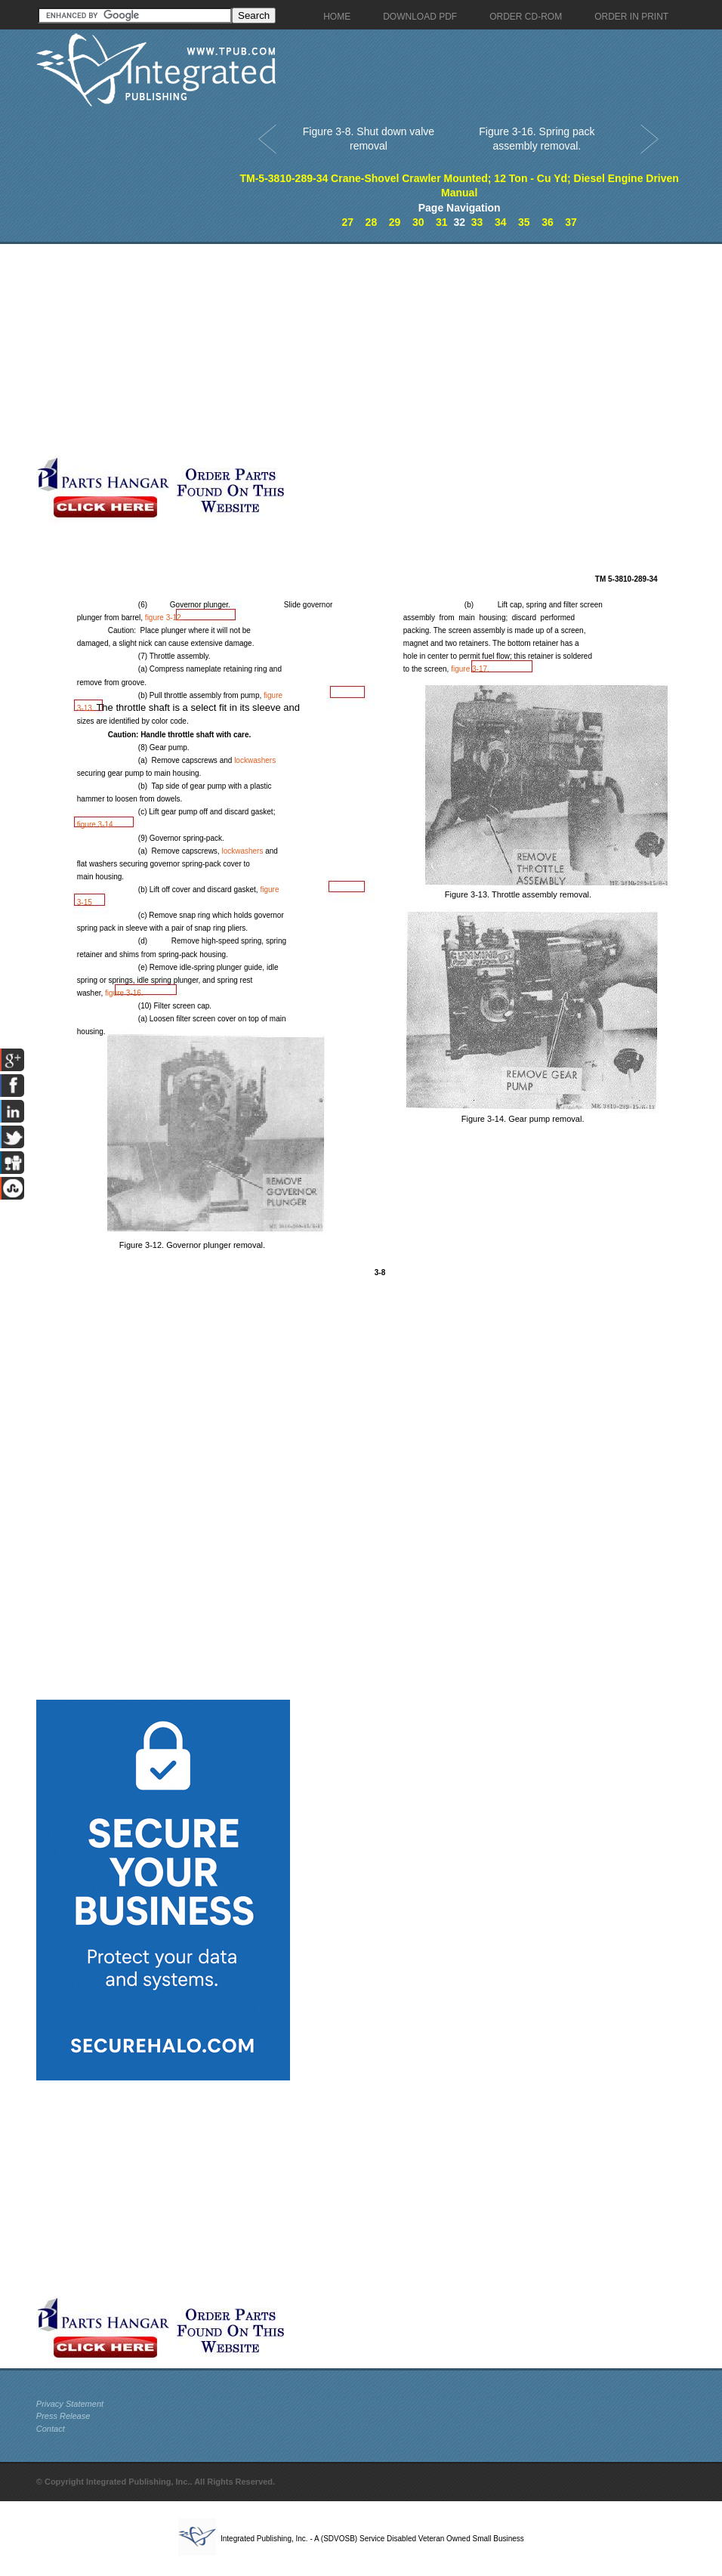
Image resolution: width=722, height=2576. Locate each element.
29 (395, 222)
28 (372, 222)
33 (477, 222)
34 (501, 222)
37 (571, 222)
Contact (50, 2428)
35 (524, 222)
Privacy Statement (69, 2403)
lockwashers (255, 760)
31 (442, 222)
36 (548, 222)
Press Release (63, 2415)
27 (347, 222)
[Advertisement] (294, 350)
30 (418, 222)
